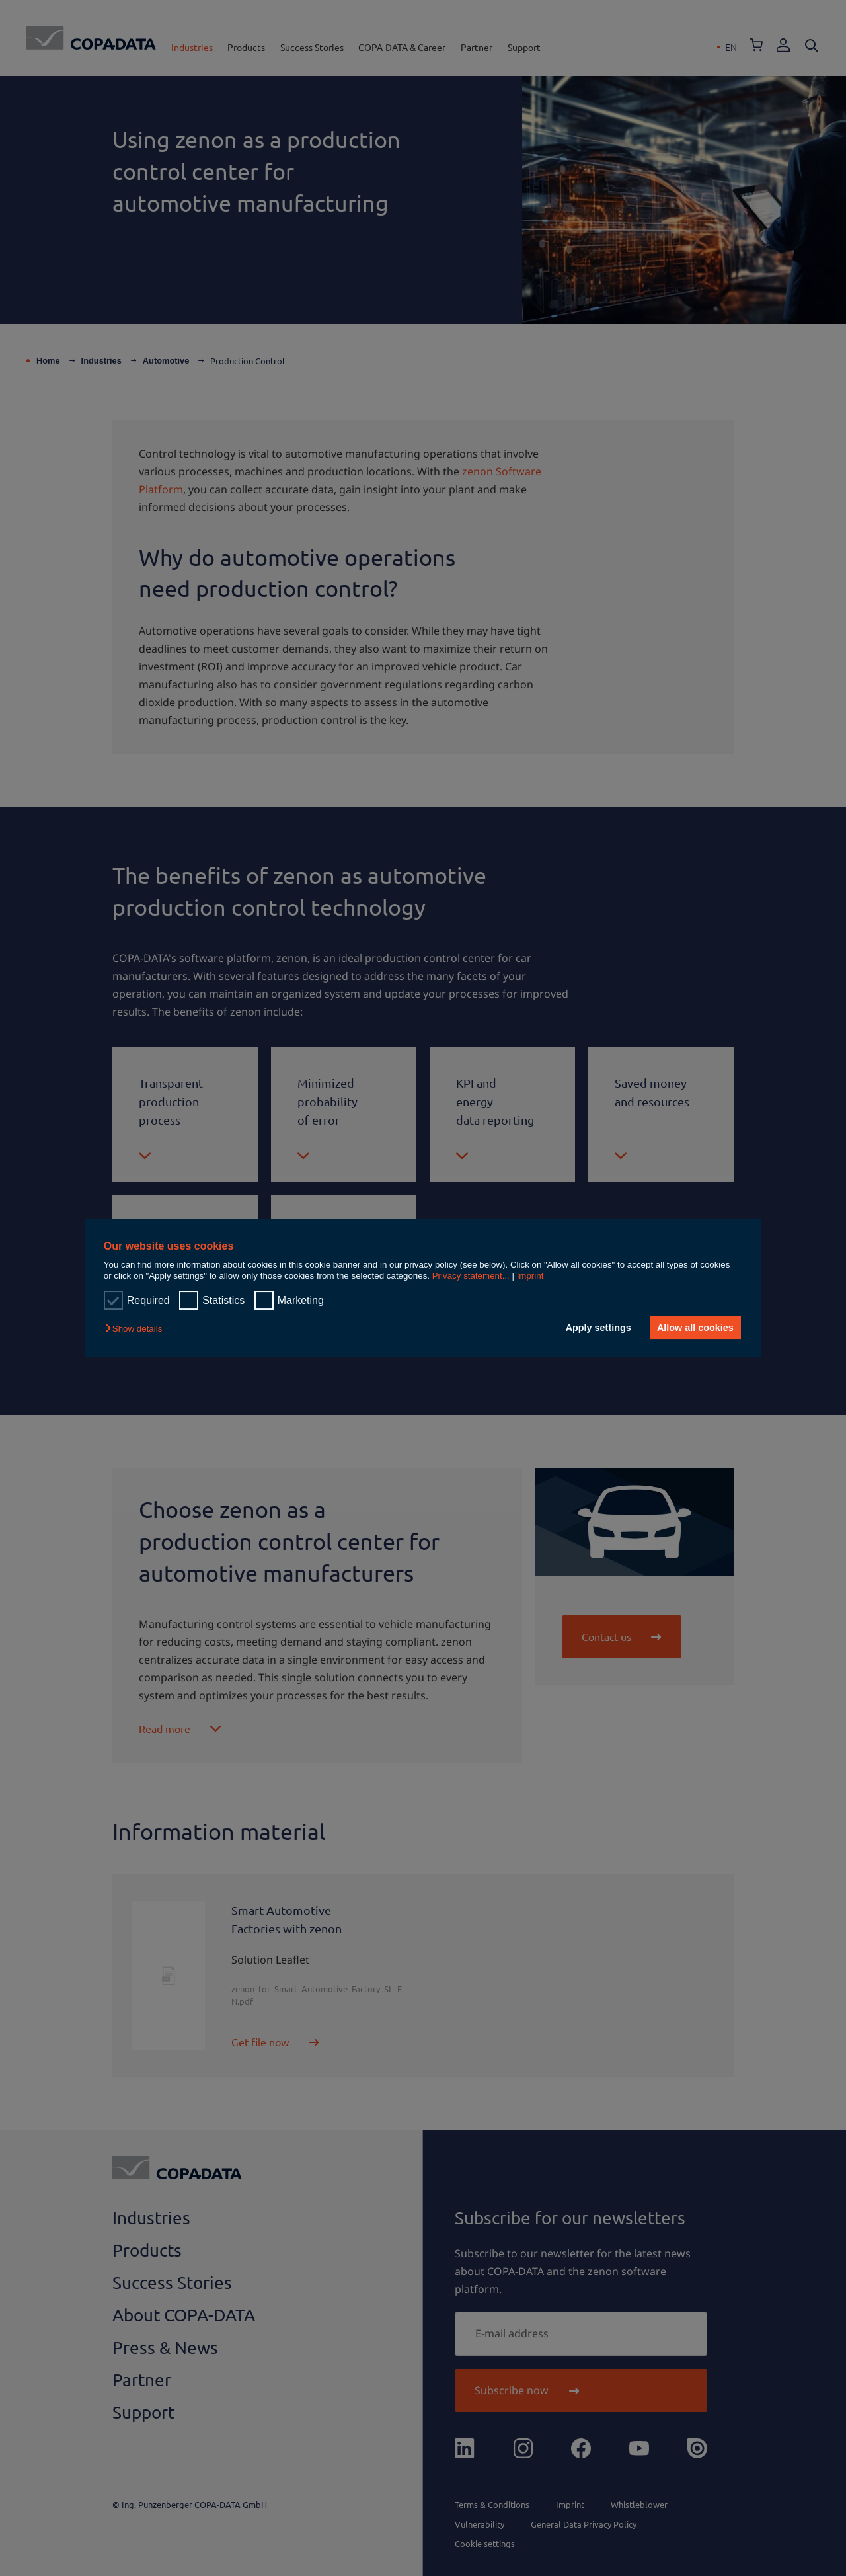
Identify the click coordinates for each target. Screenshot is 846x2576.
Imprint (530, 1276)
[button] (137, 1328)
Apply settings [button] (598, 1327)
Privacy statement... (471, 1276)
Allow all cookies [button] (695, 1327)
